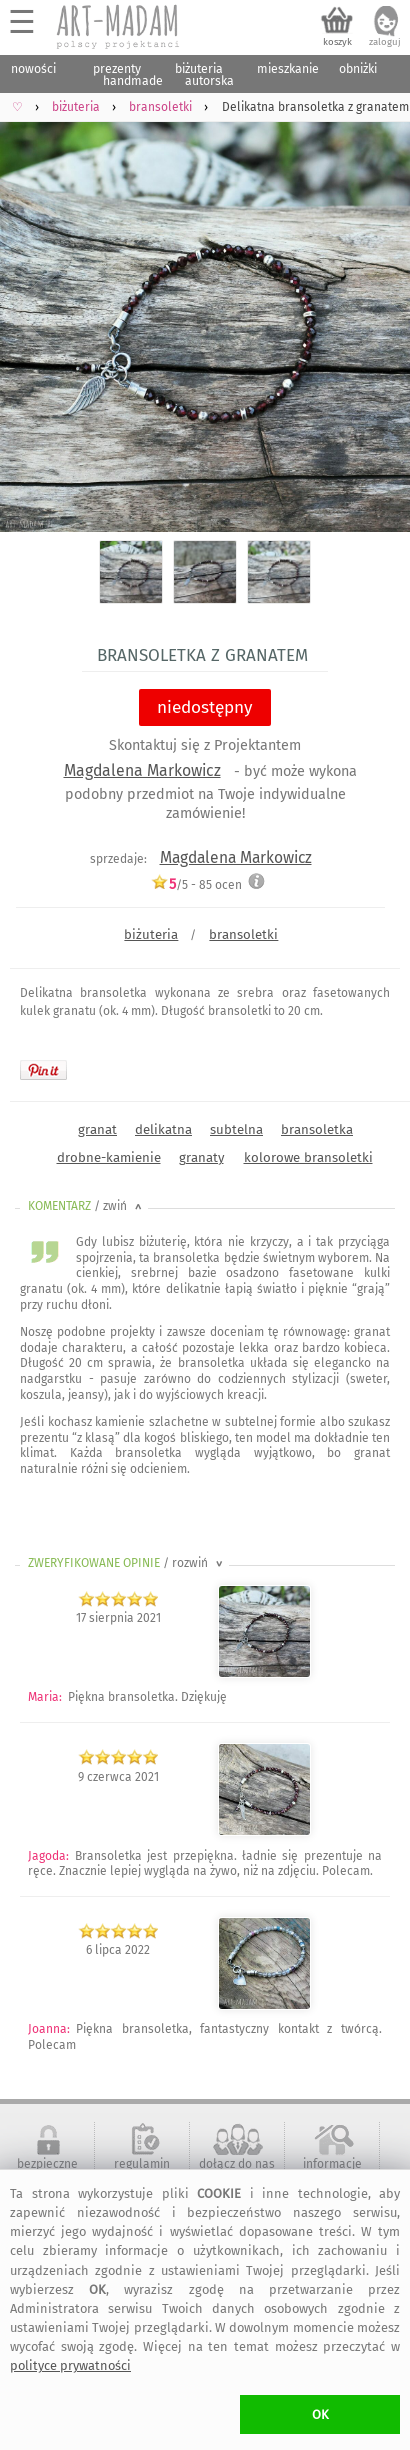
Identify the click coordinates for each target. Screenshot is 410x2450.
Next (377, 314)
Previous (32, 314)
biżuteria (151, 934)
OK (320, 2414)
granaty (201, 1157)
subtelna (236, 1129)
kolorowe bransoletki (308, 1157)
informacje (332, 2164)
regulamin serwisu (142, 2171)
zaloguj (385, 42)
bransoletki (243, 934)
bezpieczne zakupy (47, 2171)
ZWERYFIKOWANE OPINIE (127, 1563)
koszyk (337, 42)
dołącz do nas (237, 2164)
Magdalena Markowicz (142, 770)
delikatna (163, 1129)
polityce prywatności (70, 2365)
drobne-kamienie (109, 1157)
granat (97, 1129)
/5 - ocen (196, 884)
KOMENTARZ (86, 1206)
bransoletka (317, 1129)
